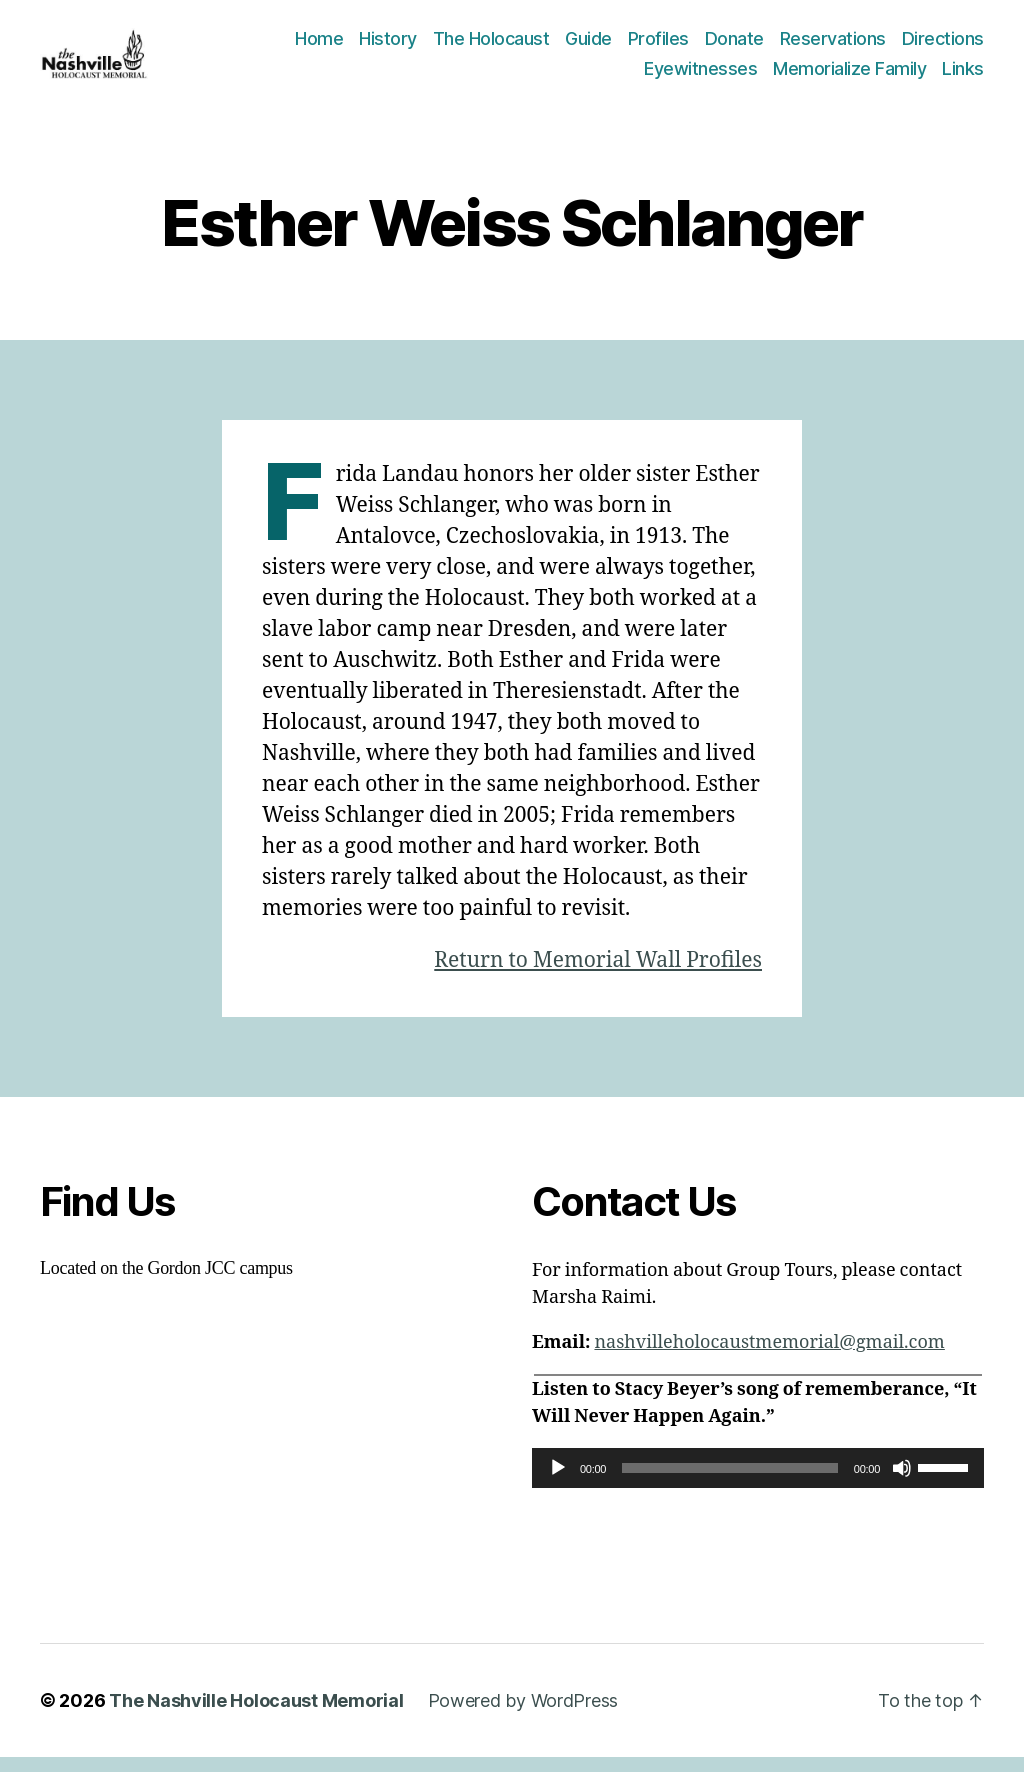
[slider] (730, 1482)
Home (319, 45)
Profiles (658, 45)
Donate (734, 45)
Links (963, 75)
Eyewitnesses (700, 75)
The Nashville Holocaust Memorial (256, 1715)
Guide (588, 45)
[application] (758, 1482)
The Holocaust (491, 45)
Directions (943, 45)
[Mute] (902, 1482)
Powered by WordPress (523, 1715)
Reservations (833, 45)
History (388, 45)
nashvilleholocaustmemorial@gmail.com (769, 1356)
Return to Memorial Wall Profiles (598, 974)
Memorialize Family (849, 75)
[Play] (558, 1482)
